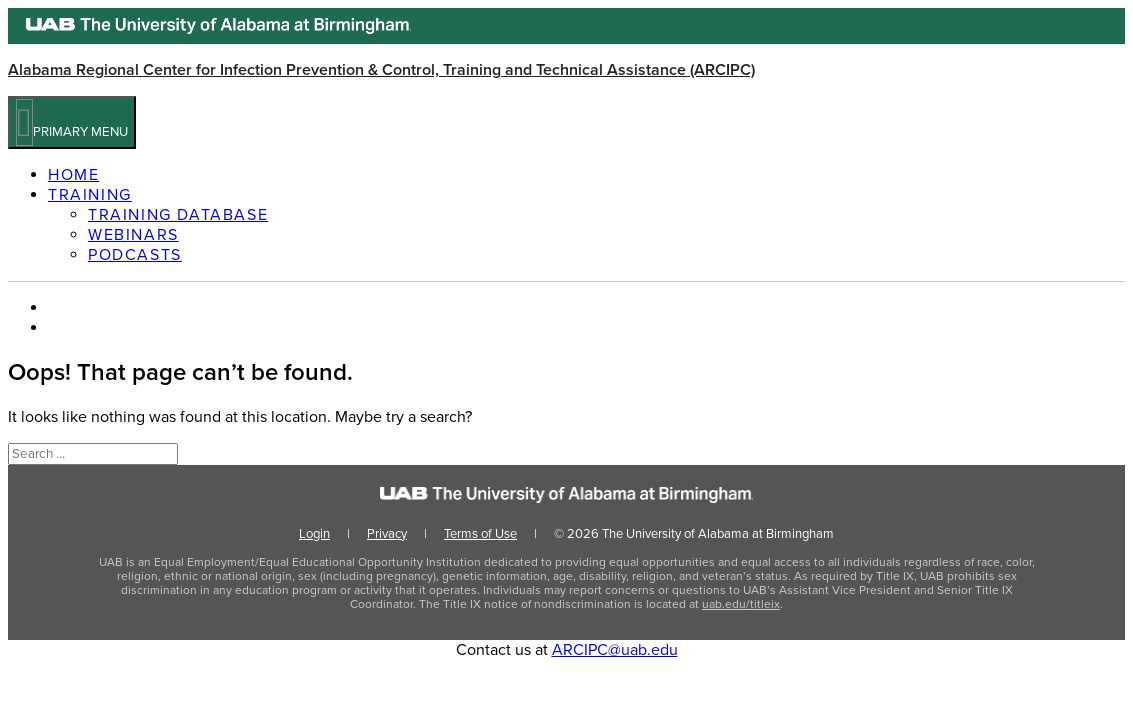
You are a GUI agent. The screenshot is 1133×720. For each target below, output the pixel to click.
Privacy (387, 534)
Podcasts (135, 255)
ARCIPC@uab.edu (615, 650)
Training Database (178, 215)
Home (73, 175)
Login (314, 534)
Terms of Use (480, 534)
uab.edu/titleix (741, 604)
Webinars (133, 235)
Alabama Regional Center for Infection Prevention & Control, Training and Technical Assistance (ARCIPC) (381, 70)
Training (90, 195)
